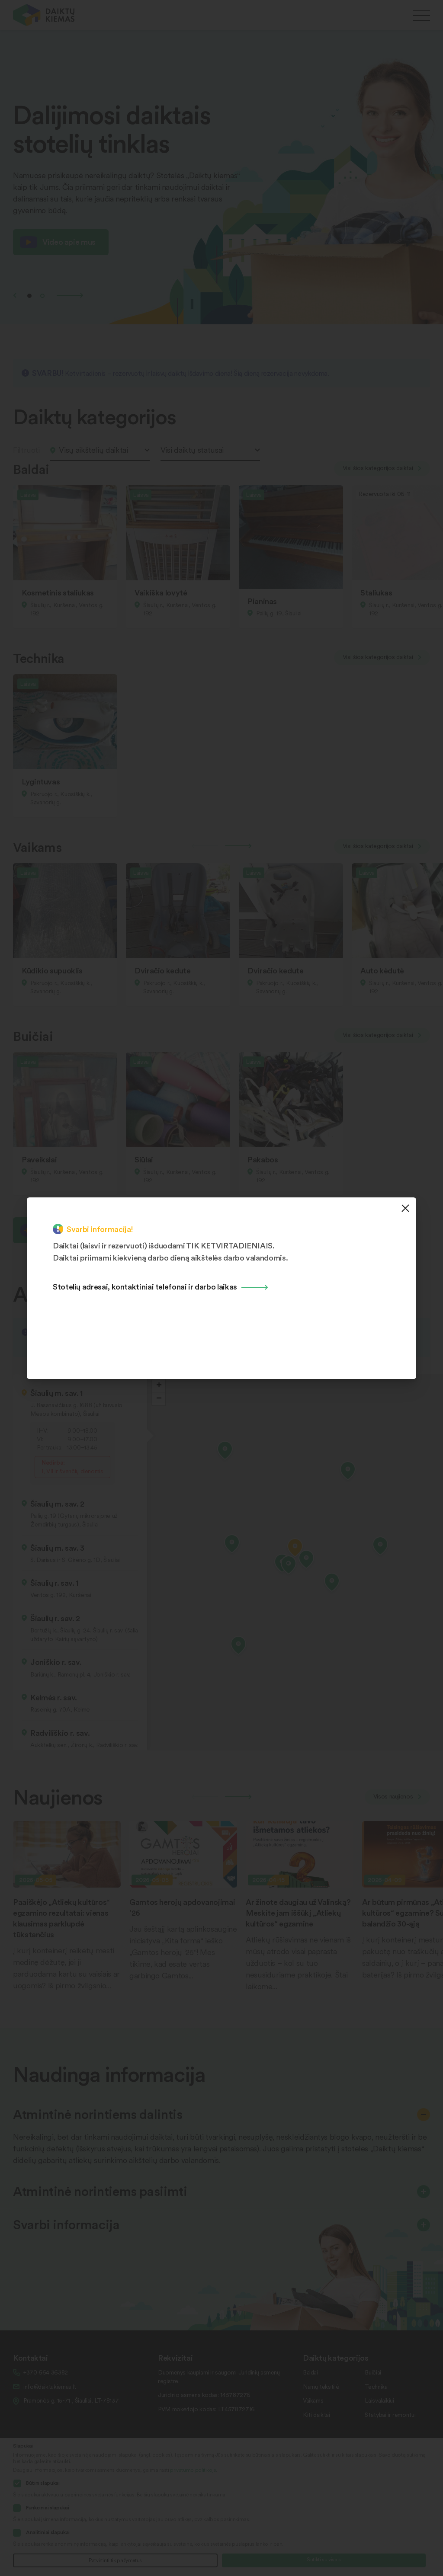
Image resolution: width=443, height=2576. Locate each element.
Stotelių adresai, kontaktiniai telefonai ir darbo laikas (145, 1286)
